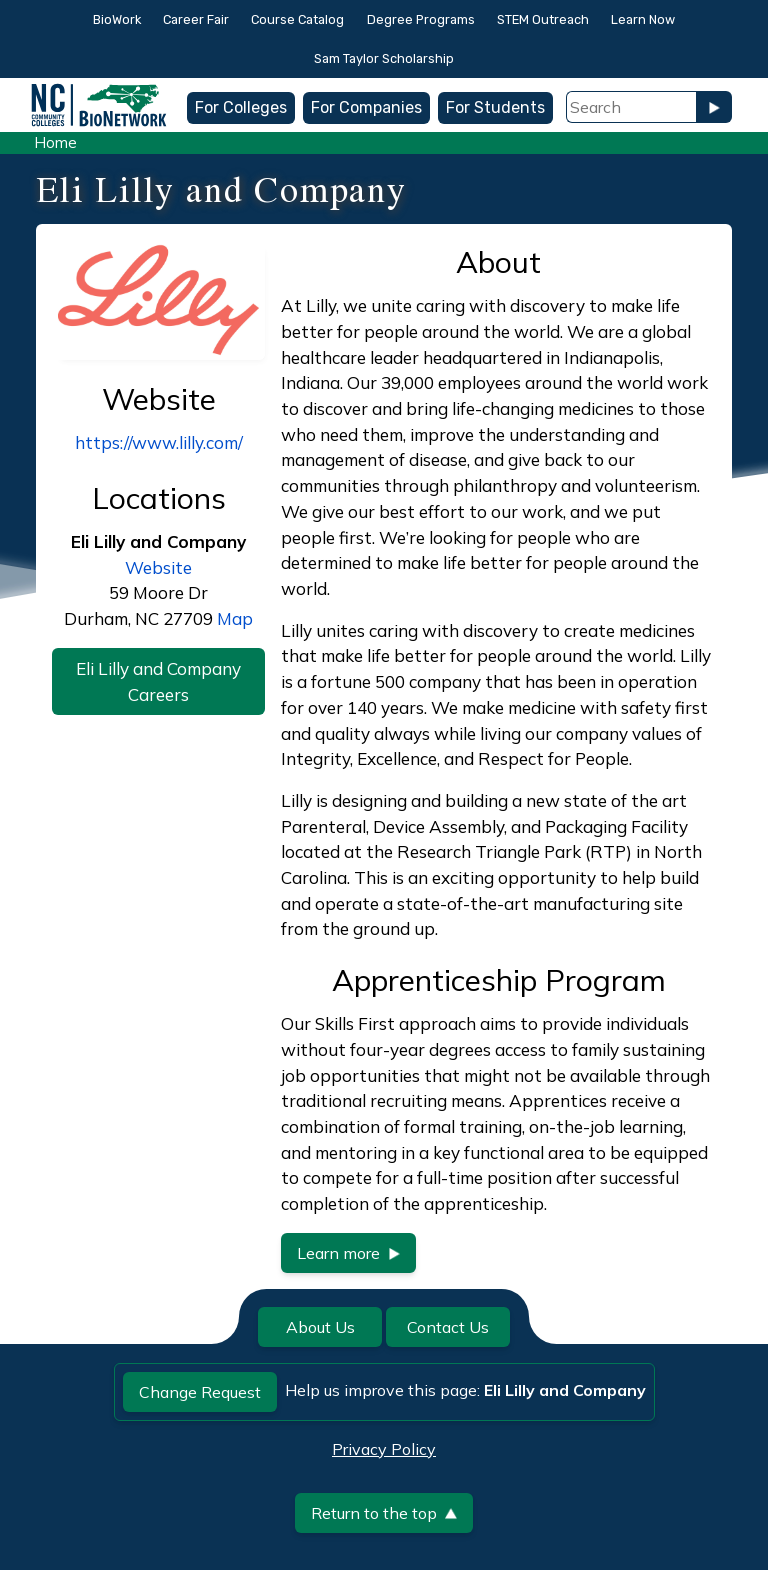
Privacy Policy (384, 1449)
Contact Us (448, 1327)
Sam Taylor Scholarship (384, 58)
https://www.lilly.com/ (159, 442)
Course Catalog (297, 19)
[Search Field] (631, 107)
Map (235, 618)
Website (158, 567)
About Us (320, 1327)
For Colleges (241, 107)
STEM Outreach (543, 19)
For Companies (366, 107)
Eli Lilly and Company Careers (158, 681)
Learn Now (643, 19)
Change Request (200, 1392)
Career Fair (196, 19)
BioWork (117, 19)
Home (55, 142)
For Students (495, 107)
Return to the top (384, 1513)
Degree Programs (421, 19)
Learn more (348, 1253)
